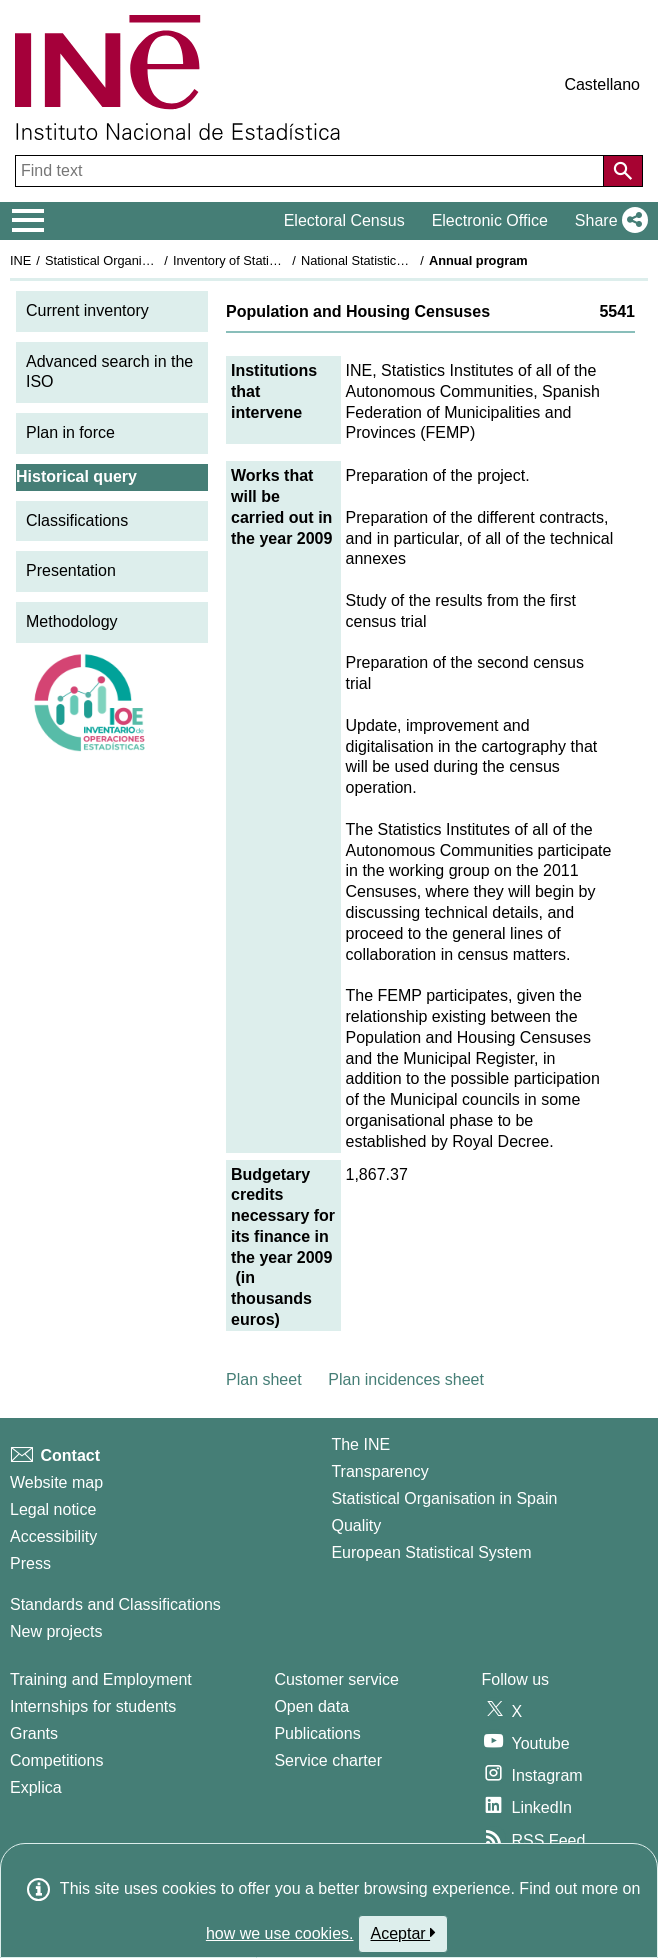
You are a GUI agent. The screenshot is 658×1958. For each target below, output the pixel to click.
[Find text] (311, 171)
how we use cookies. (280, 1933)
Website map (56, 1482)
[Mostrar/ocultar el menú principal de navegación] (28, 221)
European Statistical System (431, 1552)
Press (30, 1563)
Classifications (77, 520)
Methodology (72, 621)
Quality (356, 1525)
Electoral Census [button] (344, 220)
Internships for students (93, 1706)
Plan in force (70, 432)
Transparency (379, 1471)
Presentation (71, 570)
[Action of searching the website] (623, 171)
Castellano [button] (602, 84)
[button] (607, 221)
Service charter (328, 1760)
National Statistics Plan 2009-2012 (399, 260)
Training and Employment (101, 1679)
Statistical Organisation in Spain (135, 260)
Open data (311, 1706)
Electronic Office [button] (490, 220)
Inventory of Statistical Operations (268, 260)
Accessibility (53, 1536)
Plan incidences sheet (406, 1379)
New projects (56, 1631)
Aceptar (403, 1933)
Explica (36, 1787)
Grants (34, 1733)
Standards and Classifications (115, 1604)
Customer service (336, 1679)
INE (20, 260)
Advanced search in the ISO (109, 372)
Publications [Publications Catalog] (317, 1733)
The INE (360, 1444)
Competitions (56, 1760)
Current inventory (87, 310)
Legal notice (53, 1509)
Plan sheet (264, 1379)
